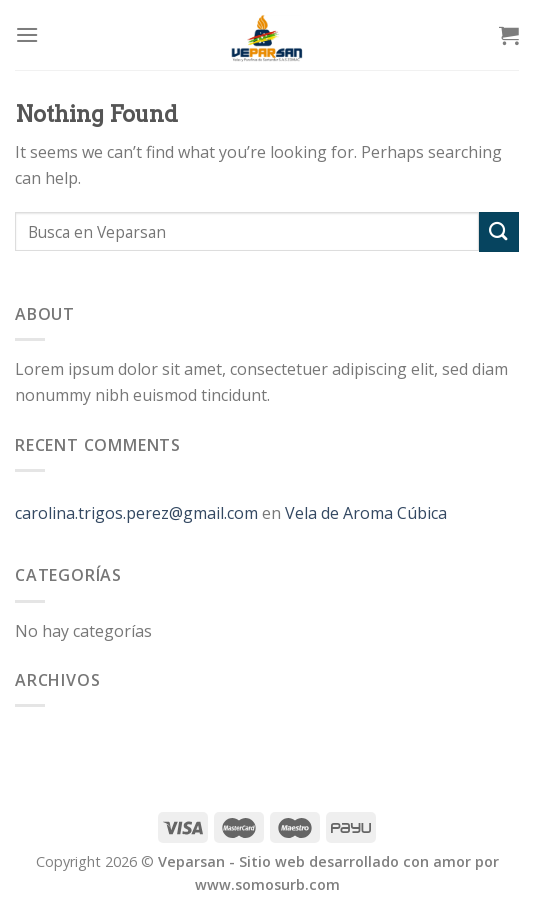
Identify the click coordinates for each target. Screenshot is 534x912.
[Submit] (499, 231)
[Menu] (27, 34)
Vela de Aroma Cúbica (366, 513)
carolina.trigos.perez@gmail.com (136, 513)
